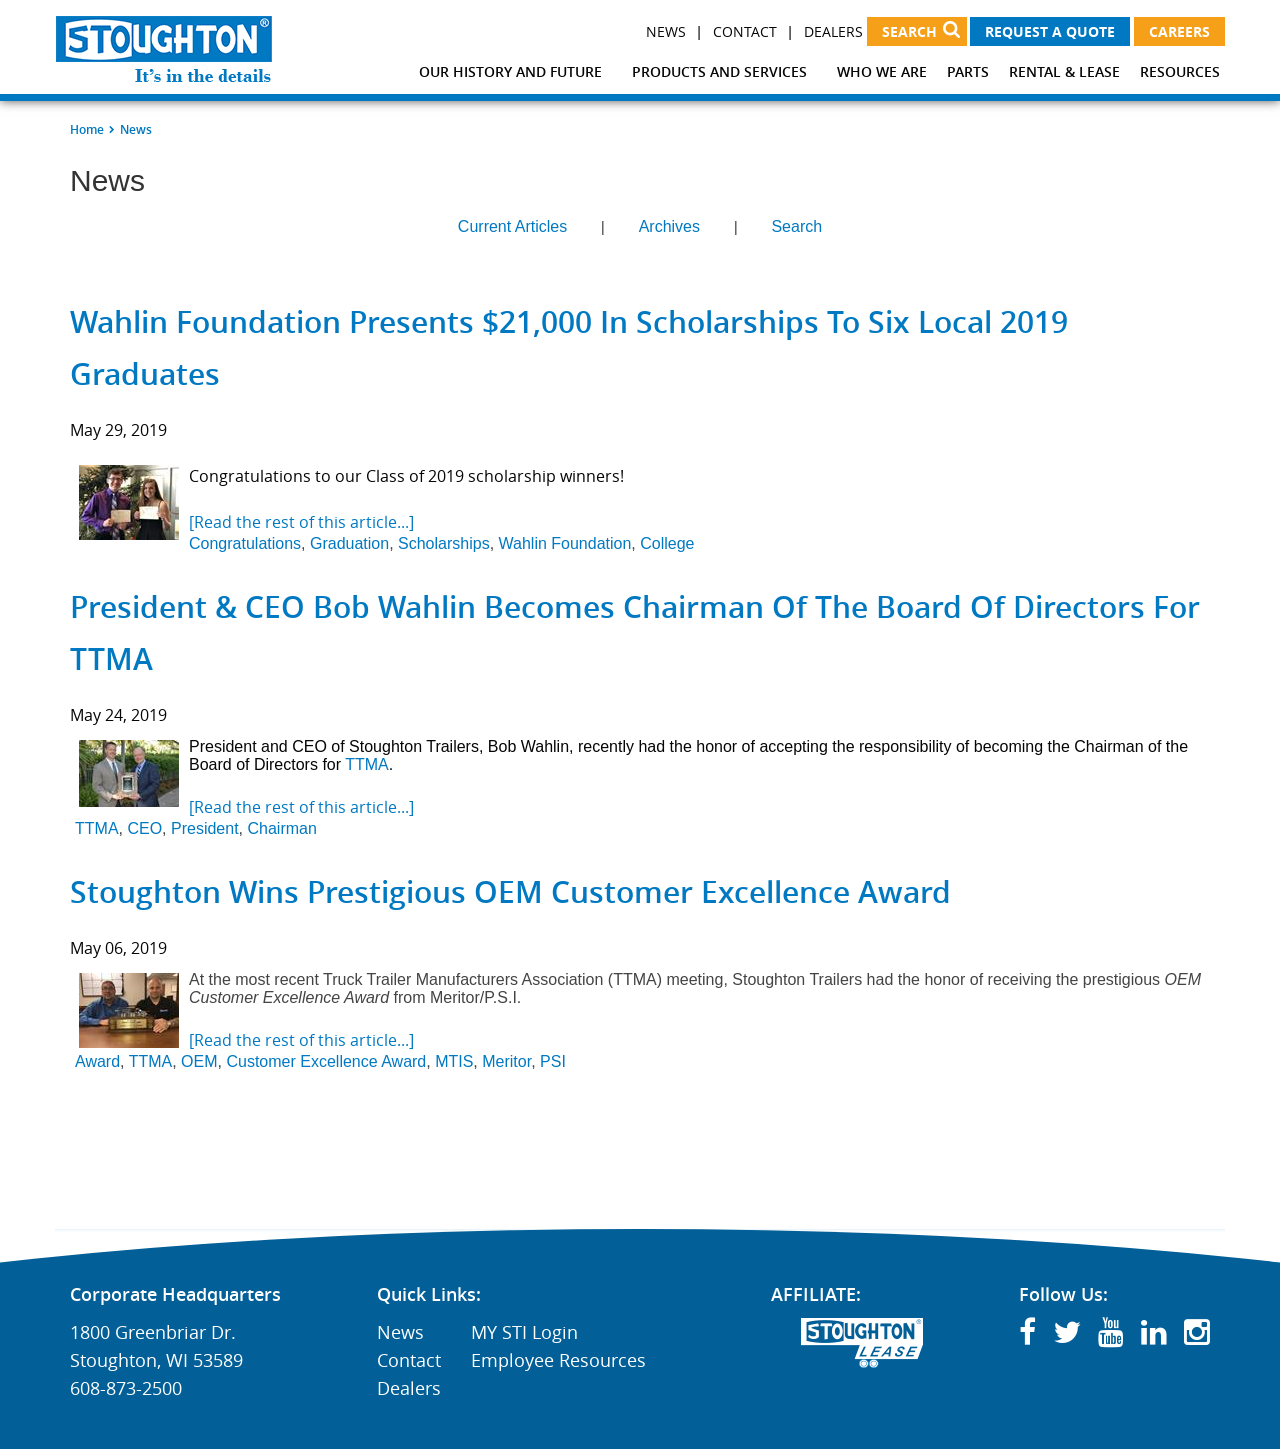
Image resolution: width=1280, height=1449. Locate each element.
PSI (553, 1061)
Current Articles (512, 226)
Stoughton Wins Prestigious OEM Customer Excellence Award (510, 892)
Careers (1179, 31)
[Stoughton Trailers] (164, 49)
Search (796, 226)
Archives (669, 226)
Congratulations (245, 543)
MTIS (454, 1061)
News (666, 31)
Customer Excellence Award (326, 1061)
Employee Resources (558, 1360)
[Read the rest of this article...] (301, 522)
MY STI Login (524, 1332)
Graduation (349, 543)
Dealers (833, 31)
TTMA (367, 764)
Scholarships (444, 543)
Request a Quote (1050, 31)
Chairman (281, 828)
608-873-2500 (126, 1388)
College (667, 543)
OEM (199, 1061)
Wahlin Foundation (565, 543)
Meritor (506, 1061)
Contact (745, 31)
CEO (144, 828)
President (205, 828)
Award (97, 1061)
